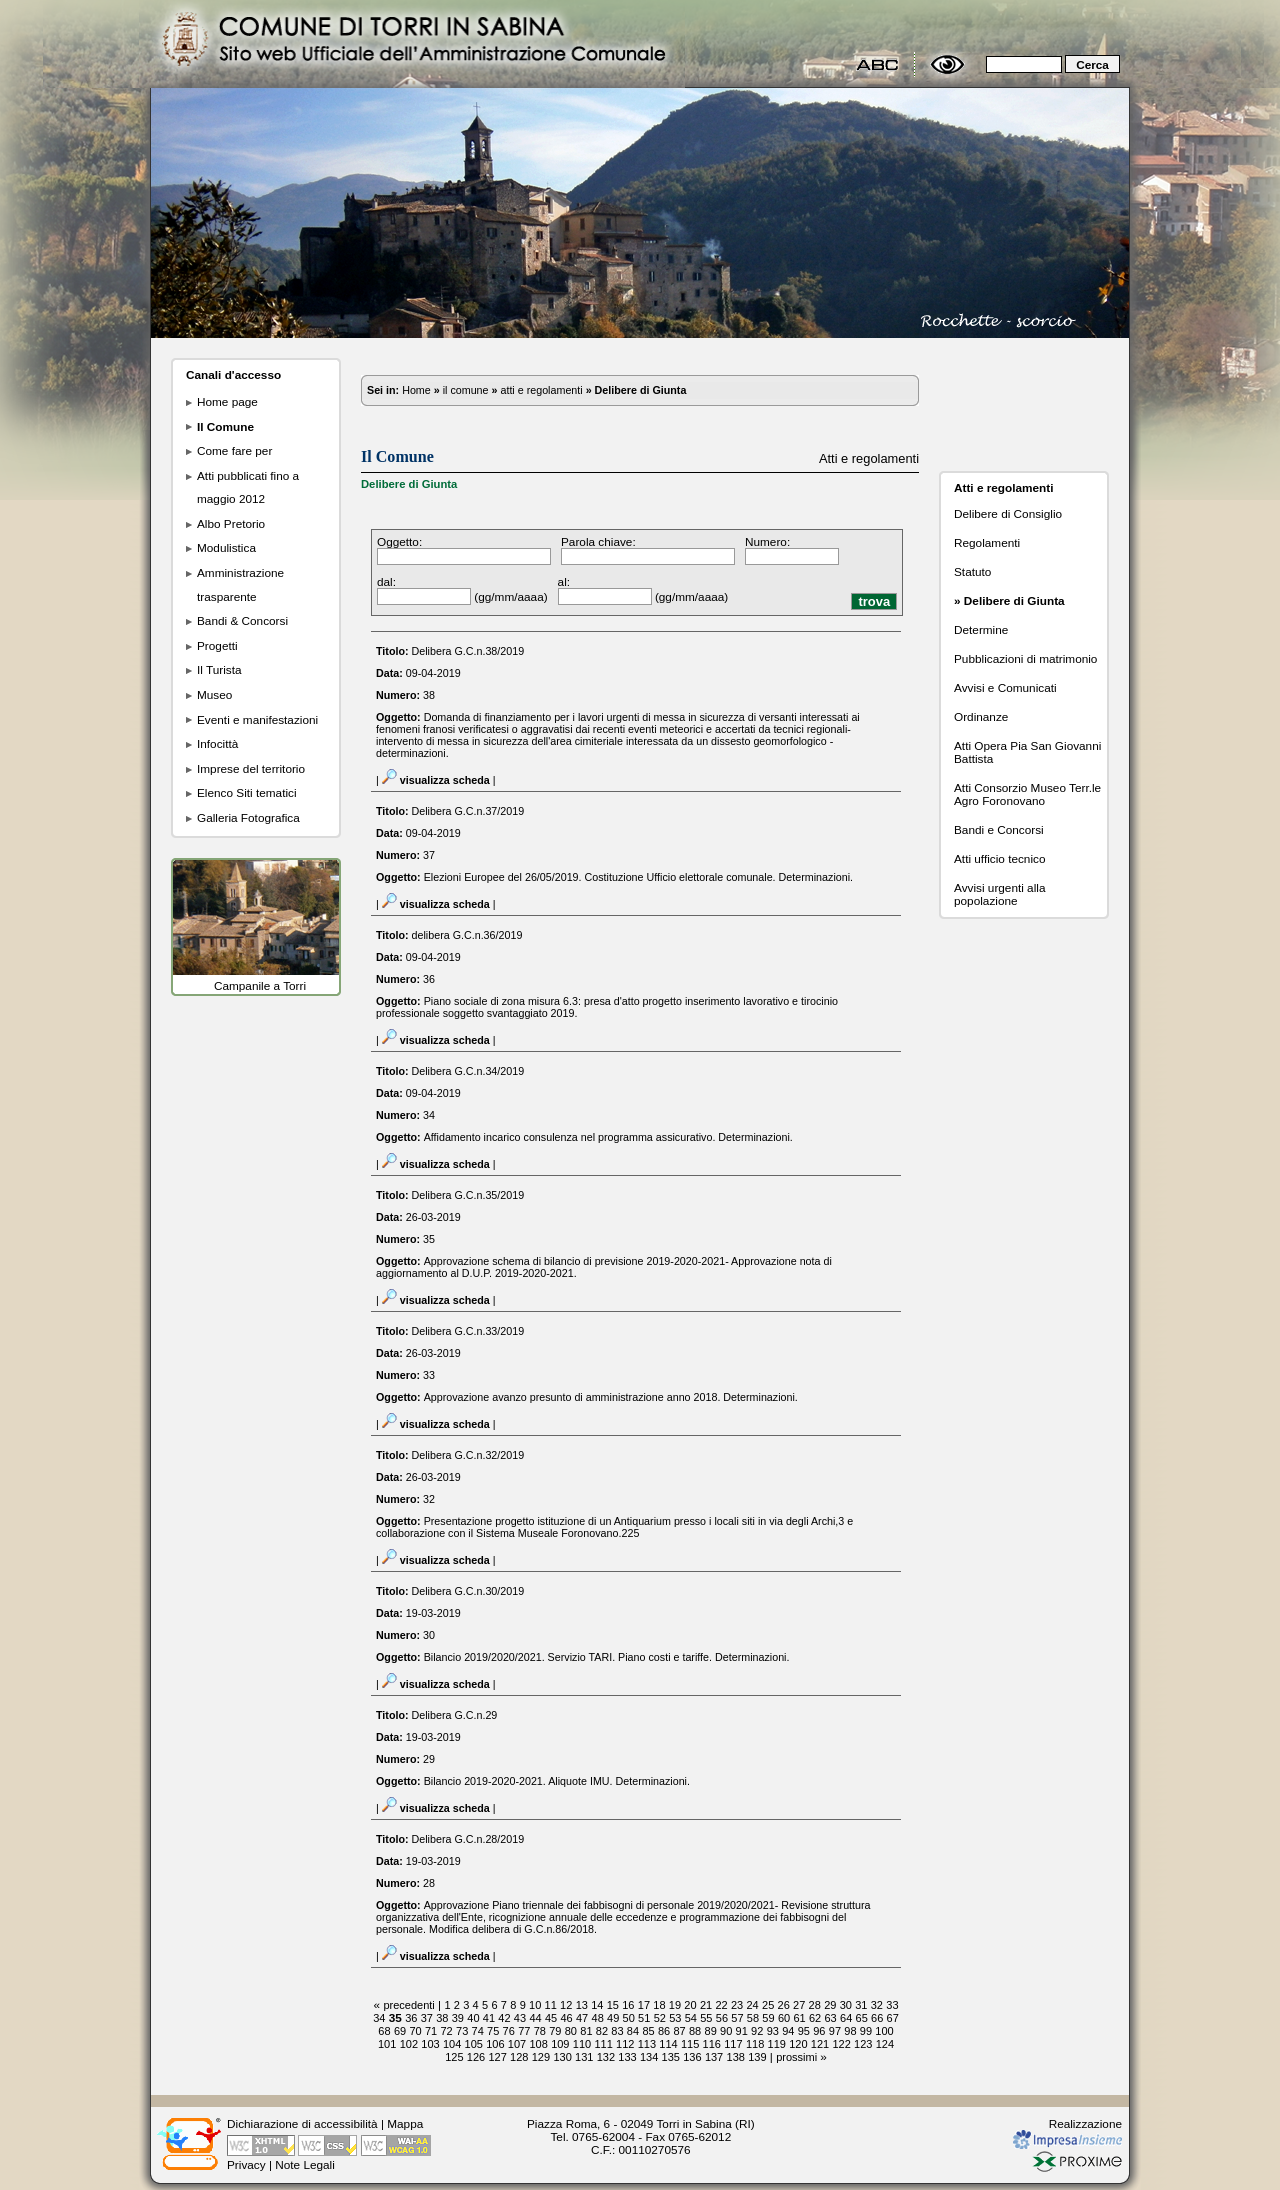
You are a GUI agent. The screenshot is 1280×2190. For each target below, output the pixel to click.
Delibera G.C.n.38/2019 (468, 651)
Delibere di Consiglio (1008, 513)
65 (862, 2018)
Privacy (246, 2164)
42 (504, 2018)
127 (497, 2057)
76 (509, 2031)
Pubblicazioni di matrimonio (1025, 658)
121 (820, 2044)
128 (519, 2057)
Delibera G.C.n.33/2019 (468, 1331)
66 (877, 2018)
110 (582, 2044)
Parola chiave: (598, 541)
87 (679, 2031)
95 (804, 2031)
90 (726, 2031)
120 (798, 2044)
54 (691, 2018)
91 (742, 2031)
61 (799, 2018)
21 (706, 2005)
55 (706, 2018)
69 (400, 2031)
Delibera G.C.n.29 (455, 1715)
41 (489, 2018)
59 (768, 2018)
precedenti (408, 2005)
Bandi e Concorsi (999, 829)
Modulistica (226, 547)
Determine (981, 629)
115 (690, 2044)
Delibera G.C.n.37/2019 (468, 811)
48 (598, 2018)
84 (633, 2031)
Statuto (972, 571)
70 (415, 2031)
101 (387, 2044)
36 (411, 2018)
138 (736, 2057)
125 (454, 2057)
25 (768, 2005)
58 (753, 2018)
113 (647, 2044)
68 (384, 2031)
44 (535, 2018)
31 (861, 2005)
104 (452, 2044)
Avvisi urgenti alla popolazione (999, 894)
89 (711, 2031)
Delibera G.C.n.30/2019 (468, 1591)
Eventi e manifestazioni (257, 719)
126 (476, 2057)
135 (671, 2057)
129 (541, 2057)
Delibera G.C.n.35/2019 (468, 1195)
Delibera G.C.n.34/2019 (468, 1071)
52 (660, 2018)
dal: (386, 581)
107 (517, 2044)
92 (757, 2031)
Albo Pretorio (231, 523)
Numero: (767, 541)
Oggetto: (399, 541)
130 (562, 2057)
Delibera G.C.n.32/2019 (468, 1455)
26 (784, 2005)
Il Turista (219, 669)
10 (535, 2005)
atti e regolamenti (541, 390)
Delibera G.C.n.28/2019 (468, 1839)
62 (815, 2018)
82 (602, 2031)
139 (757, 2057)
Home (416, 390)
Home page (227, 401)
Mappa (405, 2123)
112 (625, 2044)
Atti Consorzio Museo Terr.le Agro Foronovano (1027, 794)
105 (474, 2044)
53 (675, 2018)
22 (721, 2005)
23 (737, 2005)
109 (560, 2044)
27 (799, 2005)
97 (835, 2031)
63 (830, 2018)
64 (846, 2018)
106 (495, 2044)
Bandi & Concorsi (242, 620)
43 (520, 2018)
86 (664, 2031)
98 (850, 2031)
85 (648, 2031)
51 (644, 2018)
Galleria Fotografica (248, 817)
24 (752, 2005)
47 (582, 2018)
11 (551, 2005)
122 (841, 2044)
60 (784, 2018)
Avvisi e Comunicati (1005, 687)
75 (493, 2031)
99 (866, 2031)
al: (564, 581)
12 (566, 2005)
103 (430, 2044)
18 (659, 2005)
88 (695, 2031)
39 (458, 2018)
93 (773, 2031)
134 (649, 2057)
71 (431, 2031)
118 (755, 2044)
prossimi (796, 2057)
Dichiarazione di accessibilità (302, 2123)
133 (627, 2057)
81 (586, 2031)
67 (893, 2018)
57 (737, 2018)
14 (597, 2005)
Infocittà (217, 743)
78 (540, 2031)
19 (675, 2005)
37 (427, 2018)
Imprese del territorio (251, 768)
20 (690, 2005)
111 (603, 2044)
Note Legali (305, 2164)
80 (571, 2031)
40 (473, 2018)
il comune (466, 390)
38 (442, 2018)
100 (884, 2031)
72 (446, 2031)
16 (628, 2005)
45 (551, 2018)
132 (606, 2057)
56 (722, 2018)
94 (788, 2031)
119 (777, 2044)
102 (409, 2044)
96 (819, 2031)
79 (555, 2031)
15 (613, 2005)
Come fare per (234, 450)
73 (462, 2031)
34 (379, 2018)
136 (692, 2057)
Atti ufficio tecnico (999, 858)
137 (714, 2057)
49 (613, 2018)
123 (863, 2044)
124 (885, 2044)
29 (830, 2005)
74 (478, 2031)
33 (892, 2005)
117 (733, 2044)
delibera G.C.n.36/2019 (467, 935)
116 (712, 2044)
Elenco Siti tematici (247, 792)
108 (538, 2044)
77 (524, 2031)
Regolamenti (987, 542)
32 (877, 2005)
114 (668, 2044)
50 (629, 2018)
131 (584, 2057)
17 (644, 2005)
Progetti (217, 645)
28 (815, 2005)
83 (617, 2031)
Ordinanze (981, 716)
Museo (214, 694)
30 (846, 2005)
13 (582, 2005)
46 (566, 2018)
